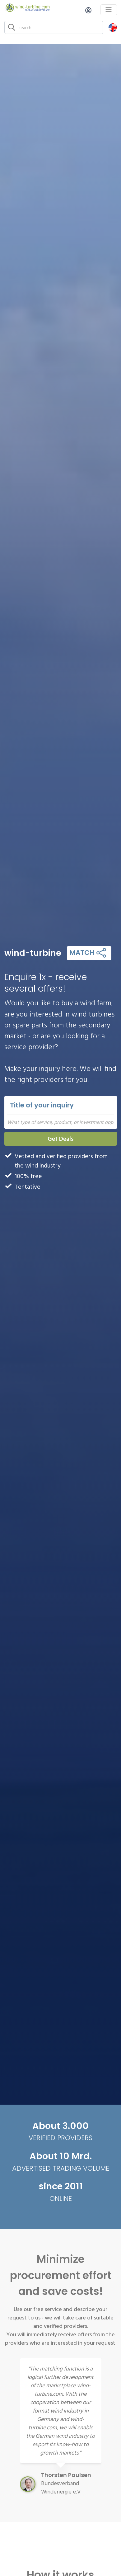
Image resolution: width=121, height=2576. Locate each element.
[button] (113, 27)
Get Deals (60, 1138)
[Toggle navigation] (108, 9)
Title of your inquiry (42, 1105)
